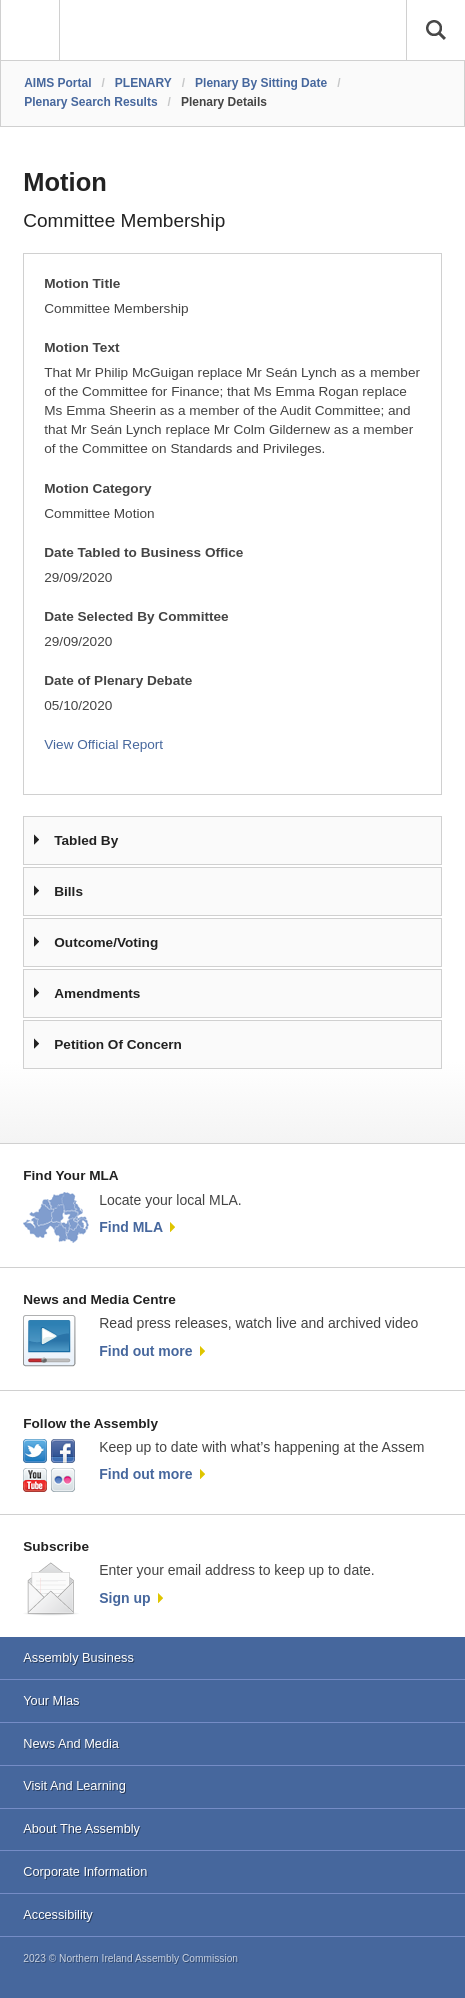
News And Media (71, 1743)
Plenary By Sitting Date (261, 83)
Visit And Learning (74, 1785)
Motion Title (82, 283)
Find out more (145, 1351)
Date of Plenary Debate (118, 680)
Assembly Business (78, 1657)
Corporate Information (85, 1871)
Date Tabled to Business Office (143, 552)
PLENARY (143, 83)
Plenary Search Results (90, 102)
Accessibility (57, 1914)
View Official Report (103, 744)
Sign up (124, 1598)
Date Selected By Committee (136, 616)
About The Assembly (81, 1828)
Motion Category (97, 488)
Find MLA (131, 1227)
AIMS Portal (57, 83)
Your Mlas (51, 1700)
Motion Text (81, 347)
